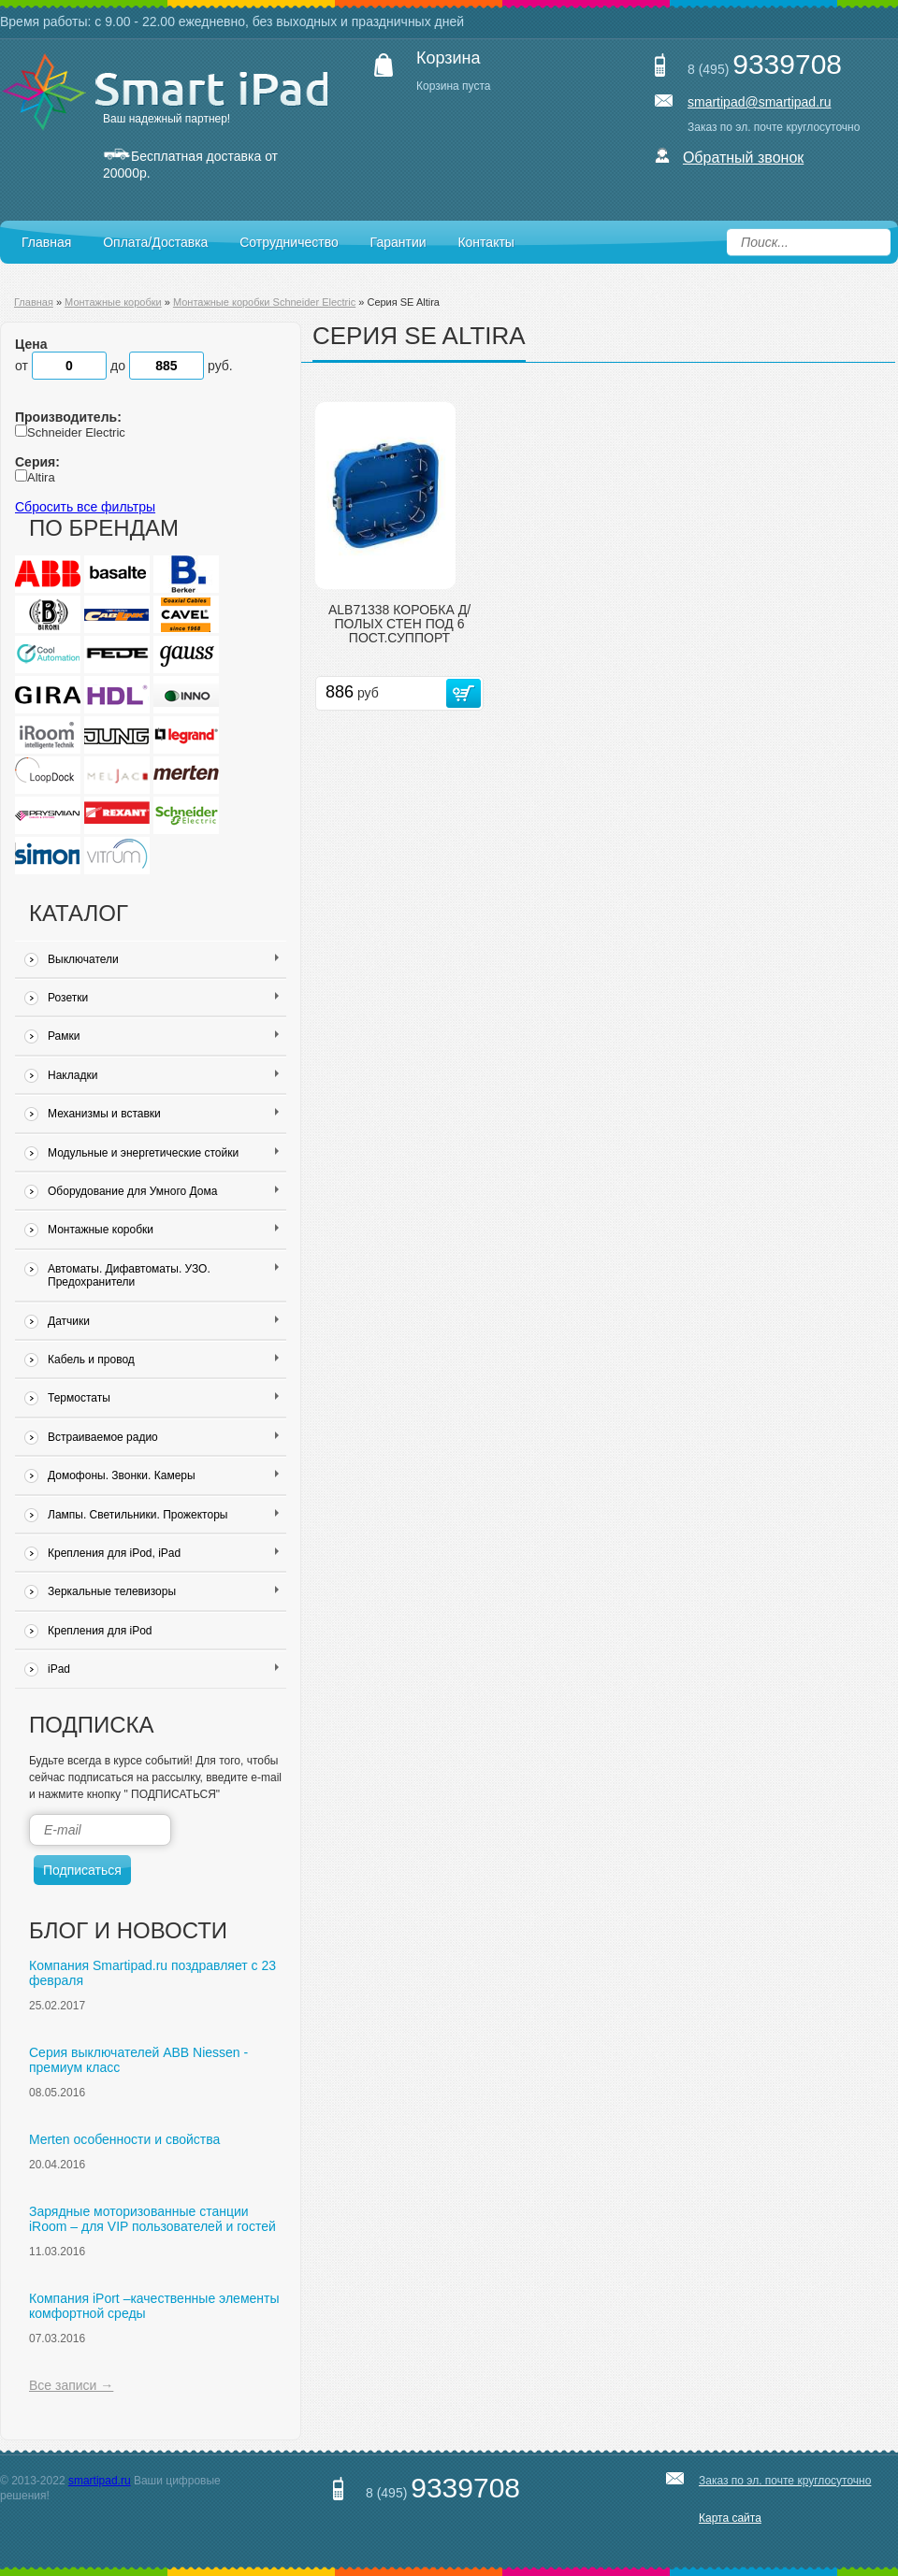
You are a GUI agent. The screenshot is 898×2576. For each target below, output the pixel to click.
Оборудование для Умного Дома (163, 1191)
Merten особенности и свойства (124, 2139)
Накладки (163, 1075)
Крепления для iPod (100, 1630)
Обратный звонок (743, 157)
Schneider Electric (76, 432)
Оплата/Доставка (155, 242)
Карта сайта (730, 2518)
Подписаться (82, 1870)
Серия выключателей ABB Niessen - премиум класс (138, 2060)
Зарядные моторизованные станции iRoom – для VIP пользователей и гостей (152, 2219)
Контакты (485, 242)
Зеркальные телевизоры (163, 1591)
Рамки (163, 1036)
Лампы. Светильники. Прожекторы (163, 1514)
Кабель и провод (163, 1359)
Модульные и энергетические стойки (163, 1152)
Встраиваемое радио (163, 1437)
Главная (46, 242)
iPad (163, 1669)
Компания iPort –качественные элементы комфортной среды (154, 2306)
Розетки (163, 997)
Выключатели (163, 959)
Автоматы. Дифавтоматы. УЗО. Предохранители (163, 1275)
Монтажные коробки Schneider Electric (264, 302)
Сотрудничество (288, 242)
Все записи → (71, 2385)
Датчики (163, 1321)
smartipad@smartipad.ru (760, 101)
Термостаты (163, 1397)
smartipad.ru (99, 2480)
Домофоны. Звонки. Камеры (163, 1475)
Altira (41, 477)
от (62, 365)
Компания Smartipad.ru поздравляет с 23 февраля (152, 1973)
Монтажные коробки (113, 302)
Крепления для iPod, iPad (163, 1553)
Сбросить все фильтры (85, 506)
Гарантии (398, 242)
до (159, 365)
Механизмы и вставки (163, 1113)
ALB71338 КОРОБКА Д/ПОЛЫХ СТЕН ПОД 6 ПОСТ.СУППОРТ (399, 624)
